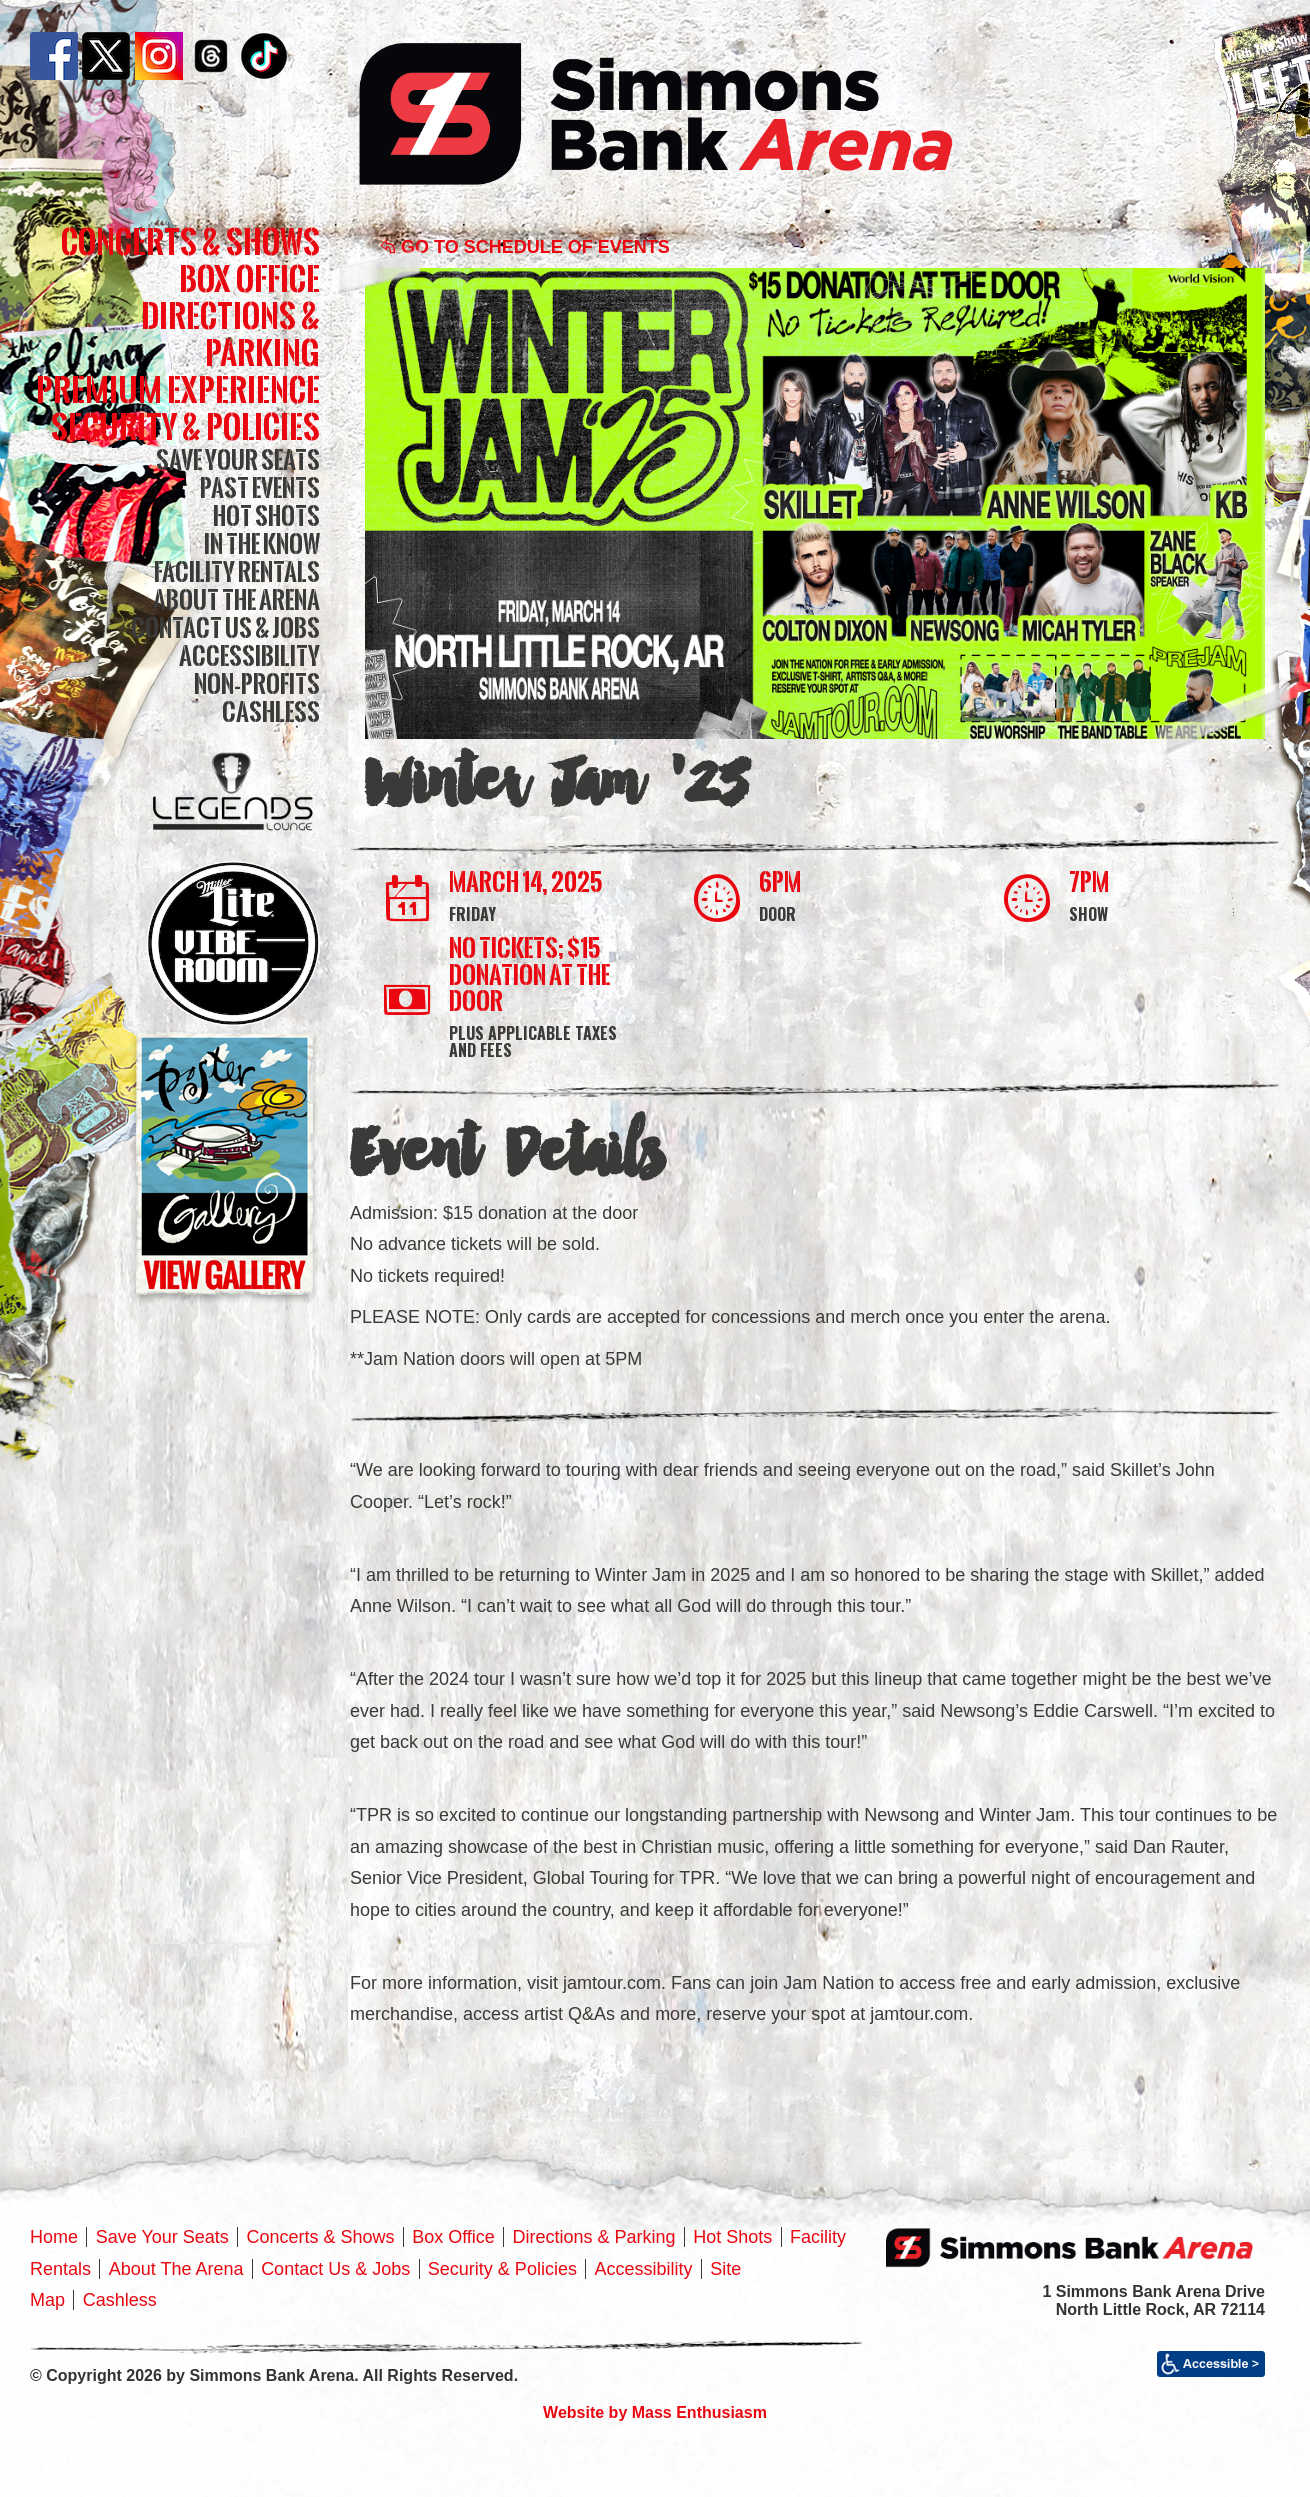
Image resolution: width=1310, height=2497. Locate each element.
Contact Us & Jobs (225, 627)
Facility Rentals (237, 571)
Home (54, 2237)
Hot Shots (266, 515)
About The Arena (236, 599)
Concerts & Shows (190, 241)
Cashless (271, 711)
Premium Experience (178, 389)
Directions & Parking (230, 334)
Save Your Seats (238, 459)
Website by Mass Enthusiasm (655, 2412)
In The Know (262, 543)
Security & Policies (185, 426)
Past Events (260, 487)
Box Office (249, 278)
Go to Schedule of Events (525, 247)
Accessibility (249, 655)
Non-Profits (257, 683)
